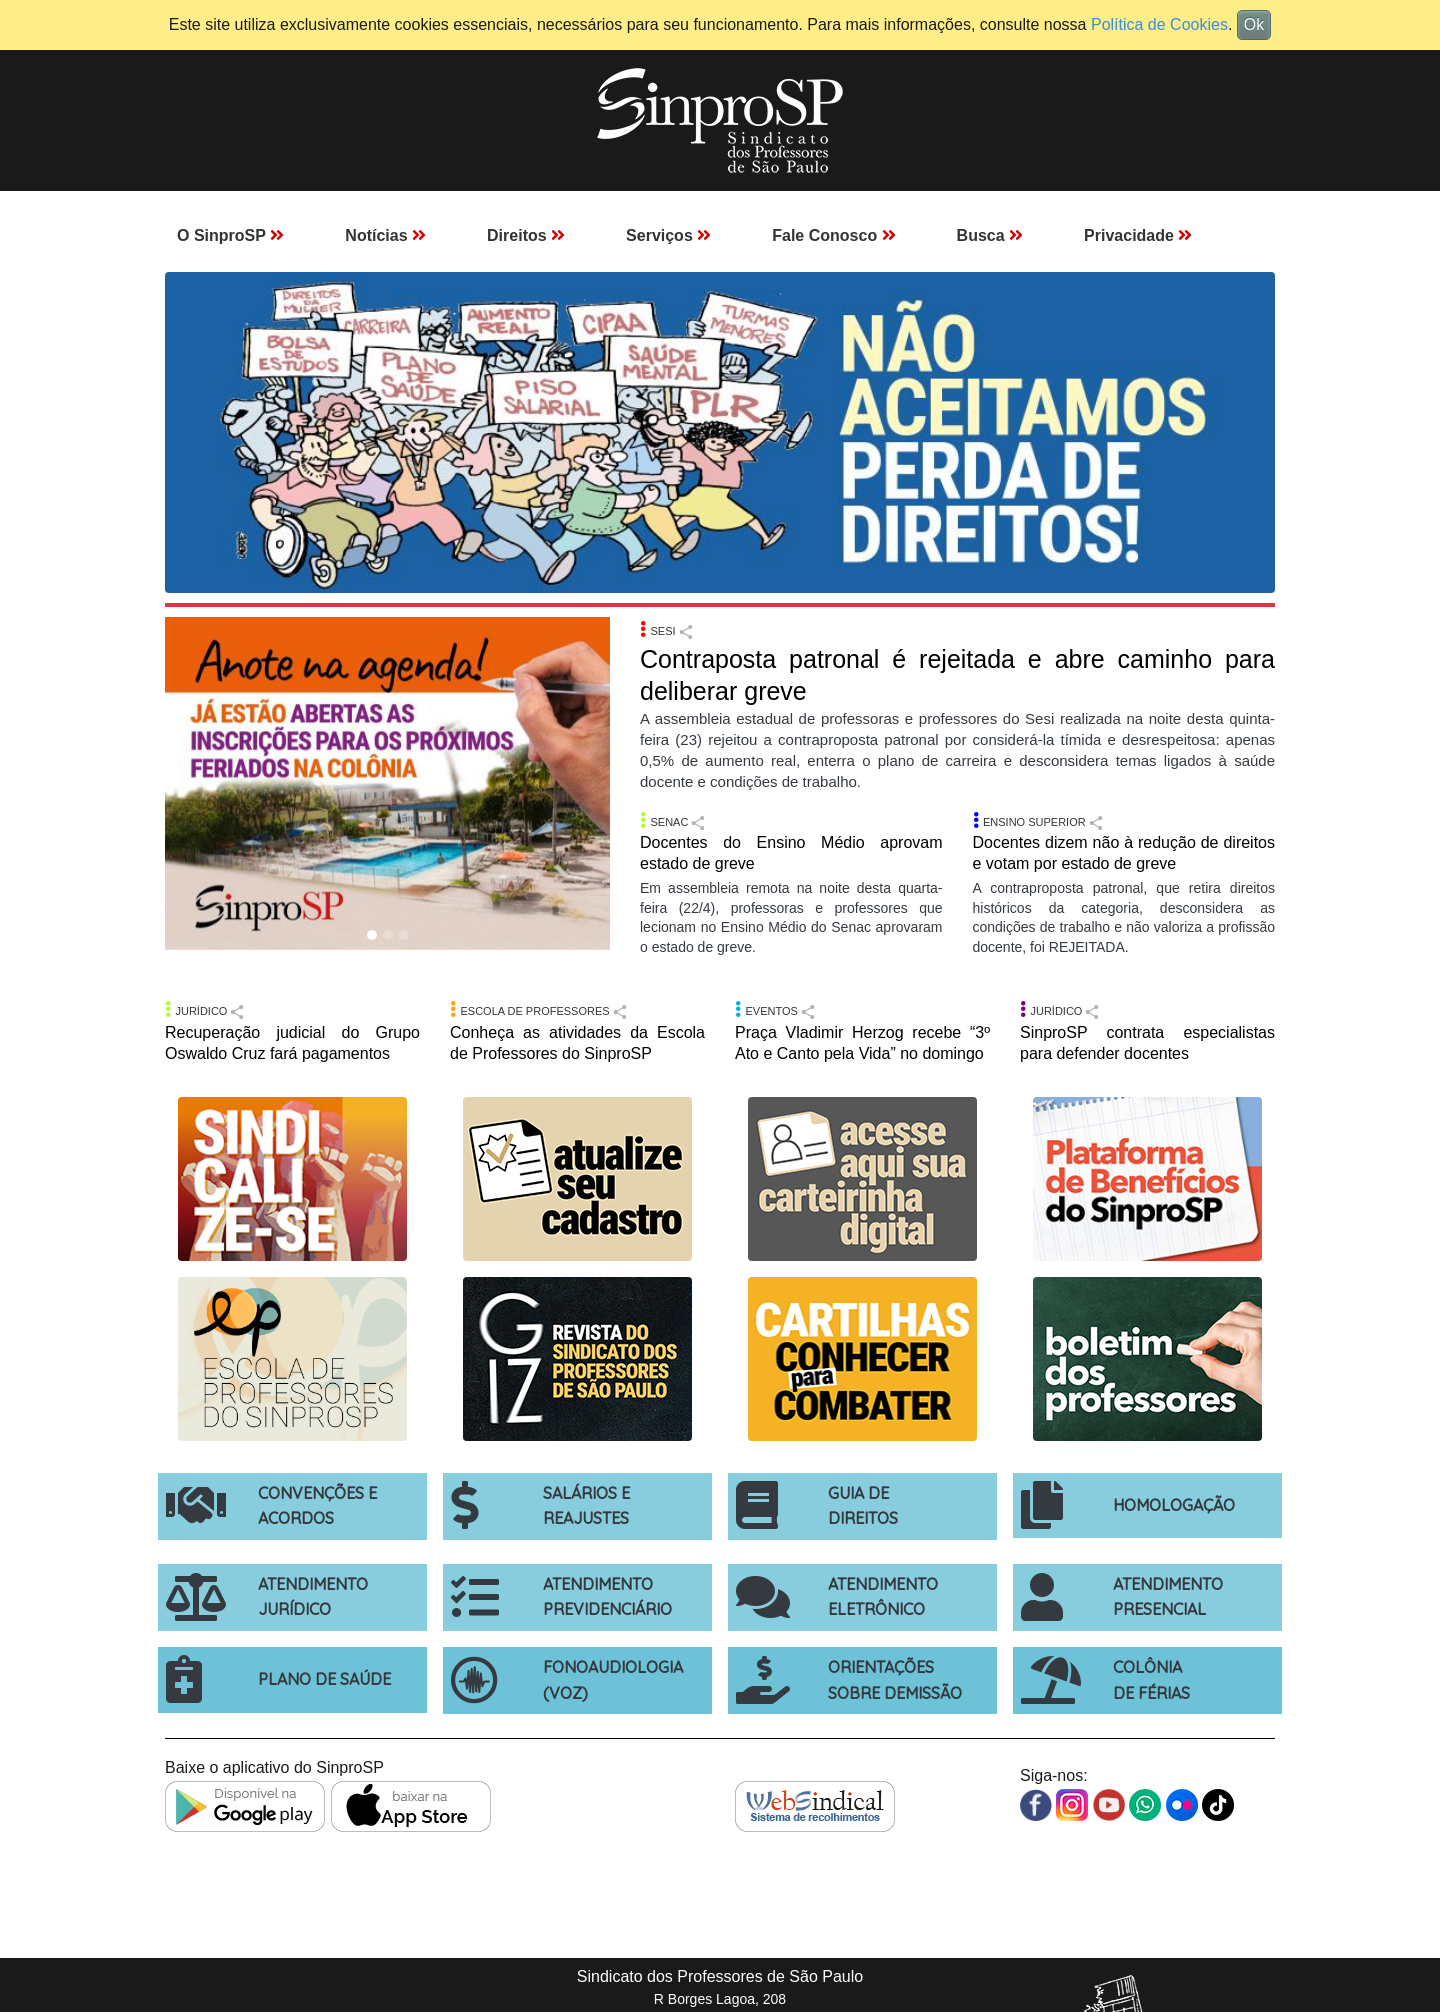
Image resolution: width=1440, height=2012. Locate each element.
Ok (1254, 24)
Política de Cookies (1159, 24)
